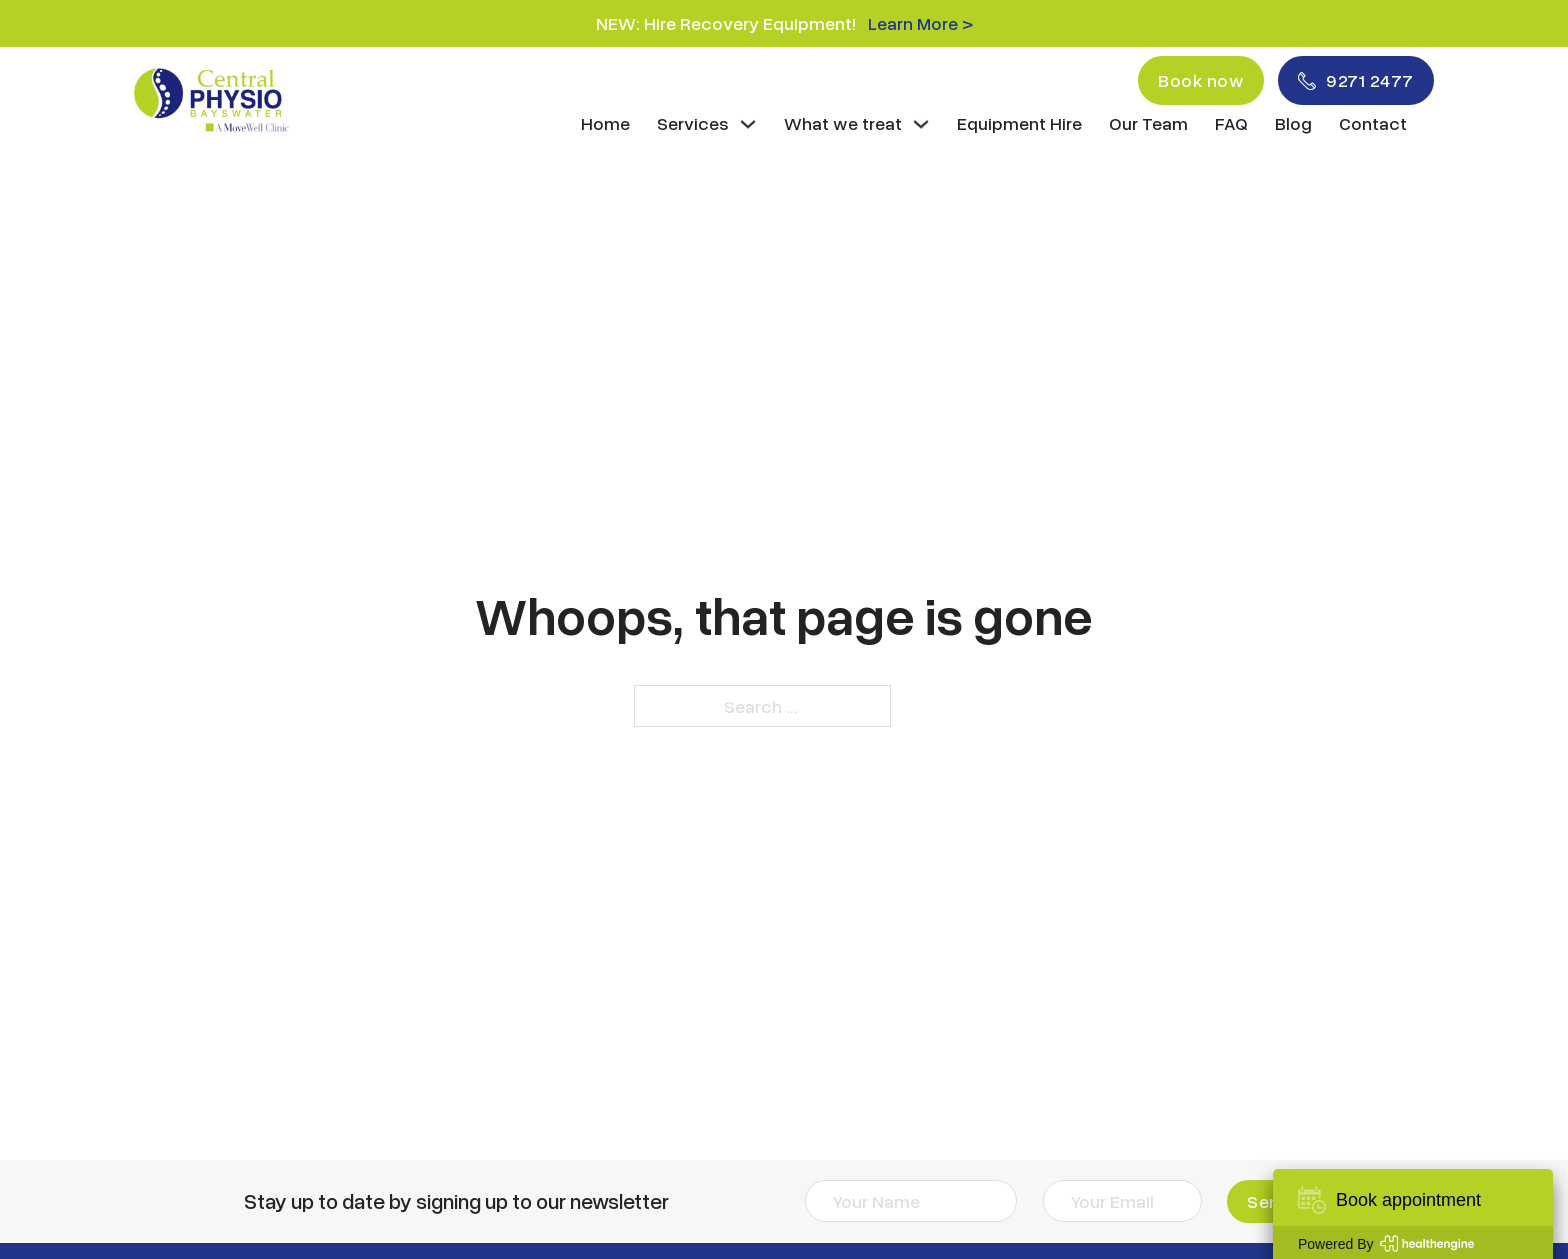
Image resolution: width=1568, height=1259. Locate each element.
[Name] (911, 1201)
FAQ (1231, 123)
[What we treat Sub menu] (921, 124)
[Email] (1123, 1201)
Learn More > (920, 23)
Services (693, 123)
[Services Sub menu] (748, 124)
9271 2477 (1356, 80)
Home (605, 123)
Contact (1373, 123)
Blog (1293, 123)
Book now (1201, 80)
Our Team (1148, 123)
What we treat (843, 123)
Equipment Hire (1019, 123)
